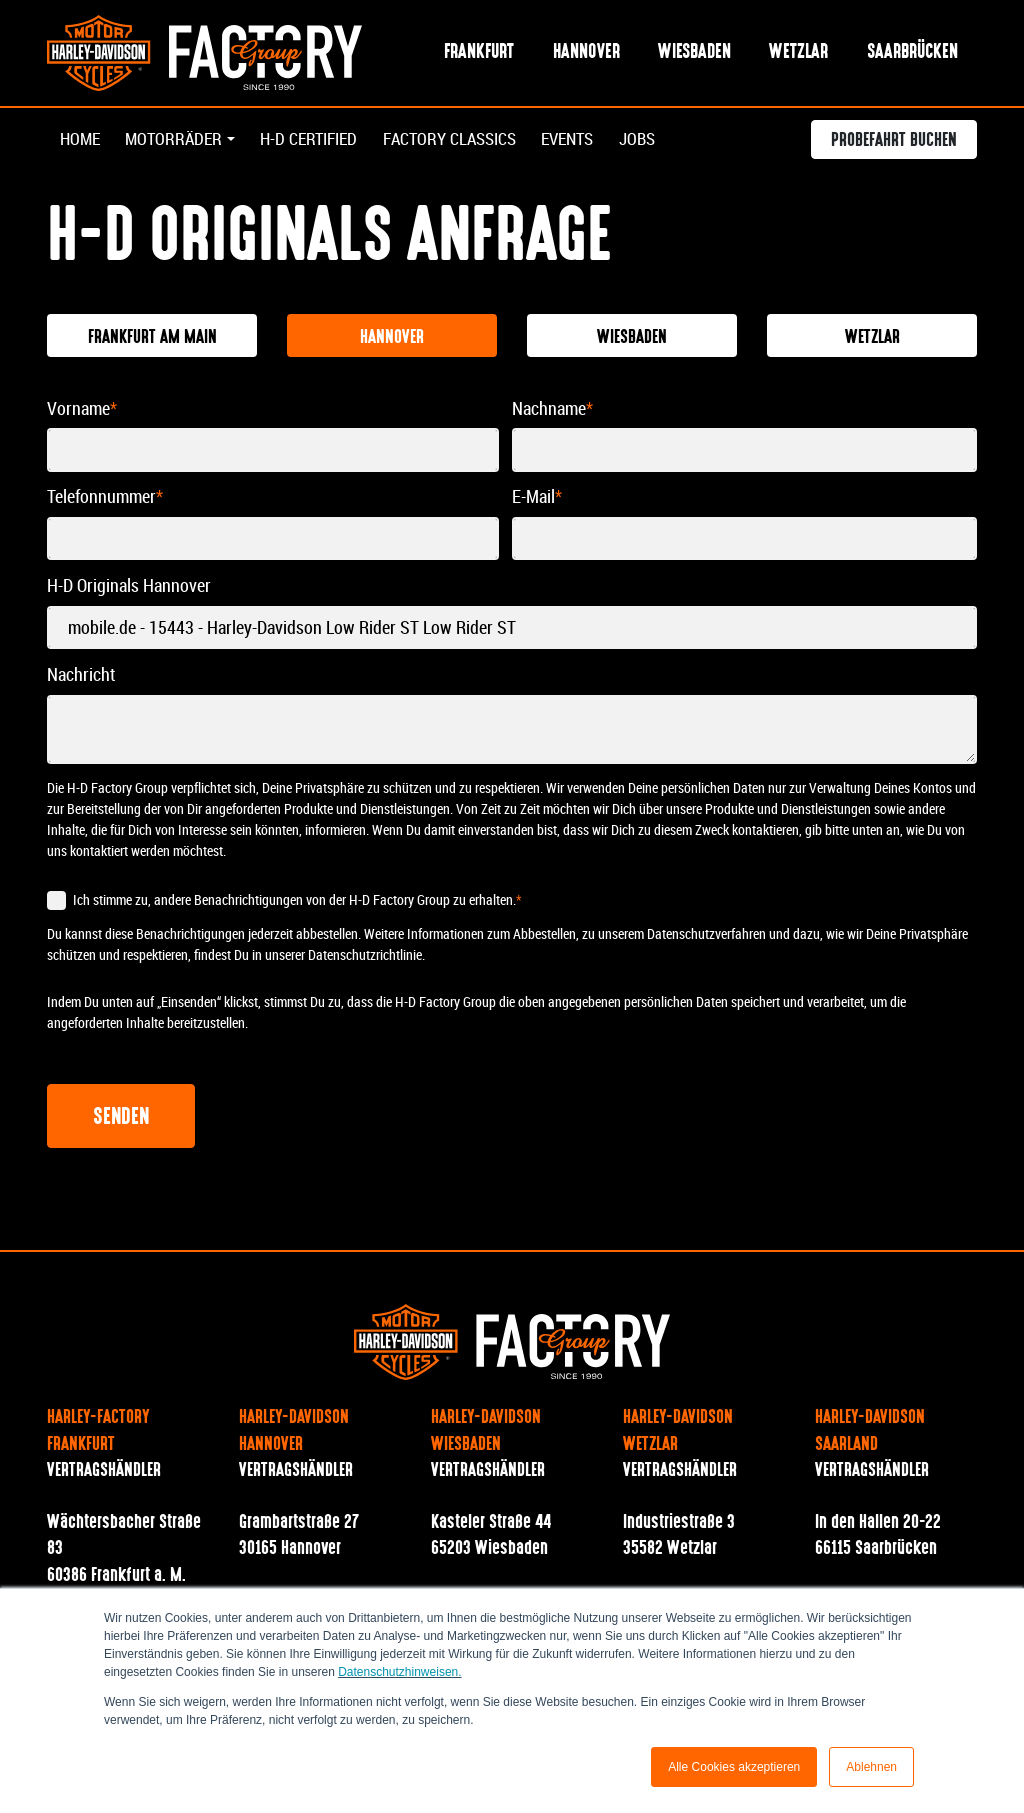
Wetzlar (798, 53)
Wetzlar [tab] (872, 339)
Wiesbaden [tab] (632, 339)
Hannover (586, 53)
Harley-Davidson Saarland (870, 1433)
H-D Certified (321, 141)
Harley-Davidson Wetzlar (678, 1433)
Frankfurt (479, 53)
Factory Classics (472, 141)
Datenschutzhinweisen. (399, 1672)
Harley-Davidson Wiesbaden (486, 1433)
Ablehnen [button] (871, 1767)
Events (599, 141)
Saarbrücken (912, 53)
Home (81, 141)
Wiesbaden (694, 53)
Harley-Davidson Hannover (294, 1433)
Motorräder (178, 141)
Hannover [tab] (392, 339)
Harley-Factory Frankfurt (98, 1433)
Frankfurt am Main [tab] (152, 339)
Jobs (672, 141)
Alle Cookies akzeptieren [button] (734, 1767)
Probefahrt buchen (894, 144)
